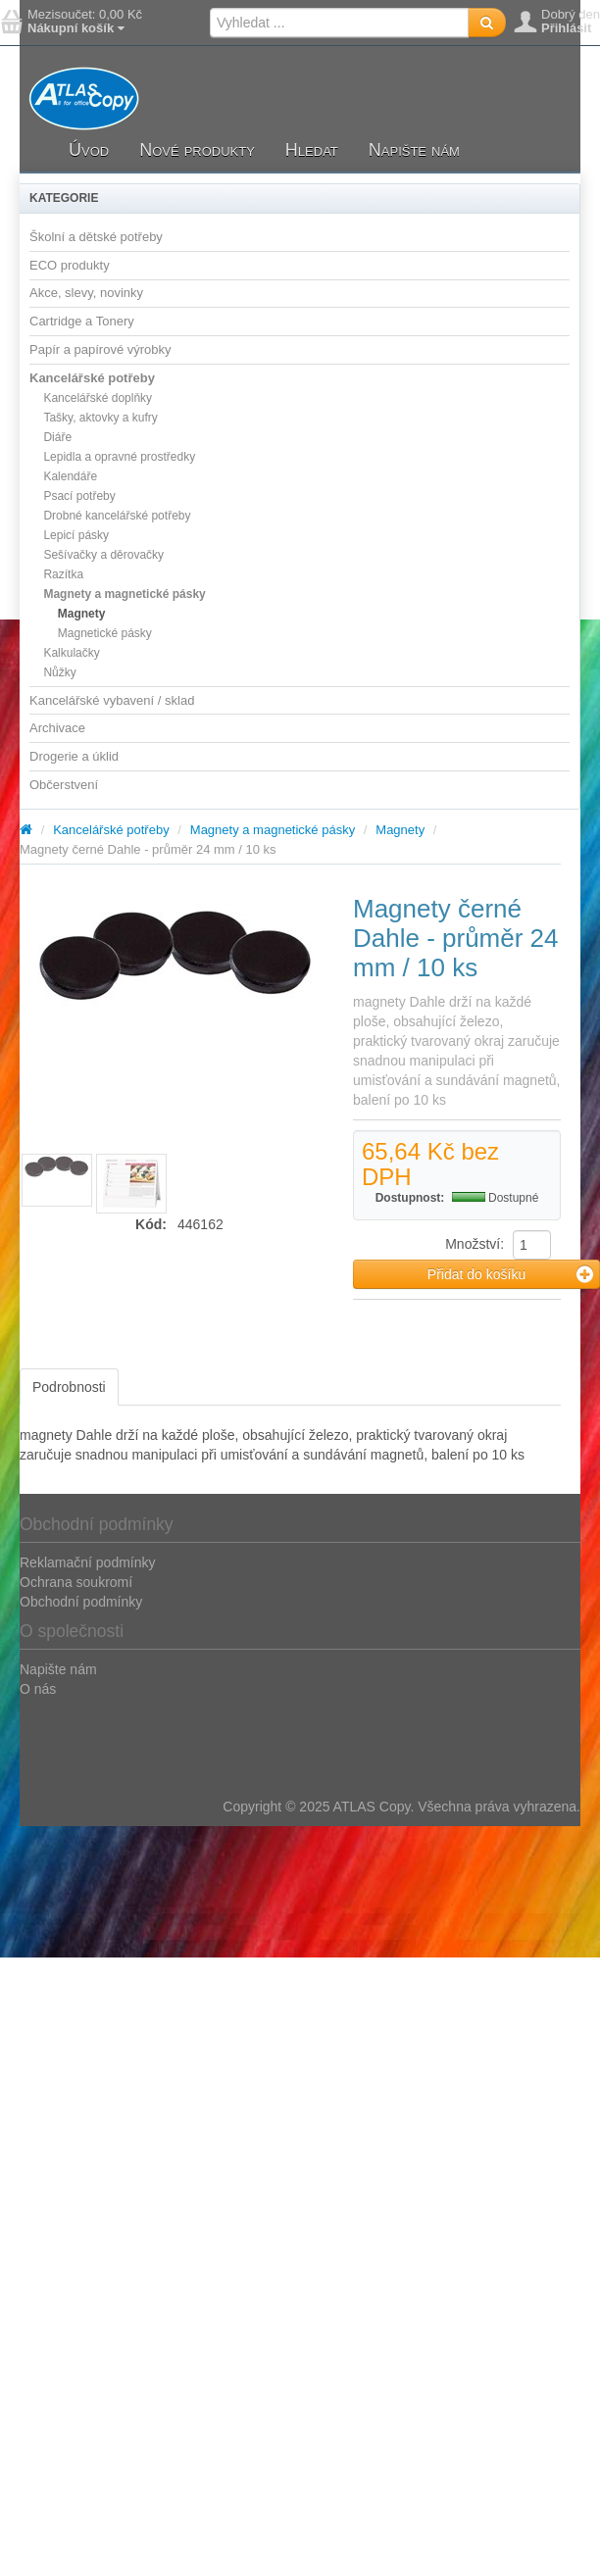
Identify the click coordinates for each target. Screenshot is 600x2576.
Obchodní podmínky (81, 1602)
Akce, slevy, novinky (86, 292)
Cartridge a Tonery (81, 321)
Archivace (57, 727)
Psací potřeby (79, 496)
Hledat (311, 150)
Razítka (63, 574)
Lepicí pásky (76, 535)
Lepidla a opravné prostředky (119, 457)
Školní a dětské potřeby (96, 236)
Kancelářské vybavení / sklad (111, 700)
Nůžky (59, 672)
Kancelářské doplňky (97, 398)
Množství (472, 1244)
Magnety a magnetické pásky (124, 594)
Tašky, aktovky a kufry (100, 417)
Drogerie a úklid (74, 756)
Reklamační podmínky (88, 1562)
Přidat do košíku (510, 1274)
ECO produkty (69, 265)
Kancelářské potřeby (92, 378)
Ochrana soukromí (76, 1582)
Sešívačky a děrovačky (103, 555)
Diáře (57, 437)
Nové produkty (197, 150)
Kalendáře (70, 476)
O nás (38, 1689)
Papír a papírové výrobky (100, 349)
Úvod (89, 150)
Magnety (82, 613)
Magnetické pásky (105, 633)
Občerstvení (63, 784)
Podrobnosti (69, 1387)
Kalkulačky (71, 653)
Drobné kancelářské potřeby (116, 515)
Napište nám (414, 150)
